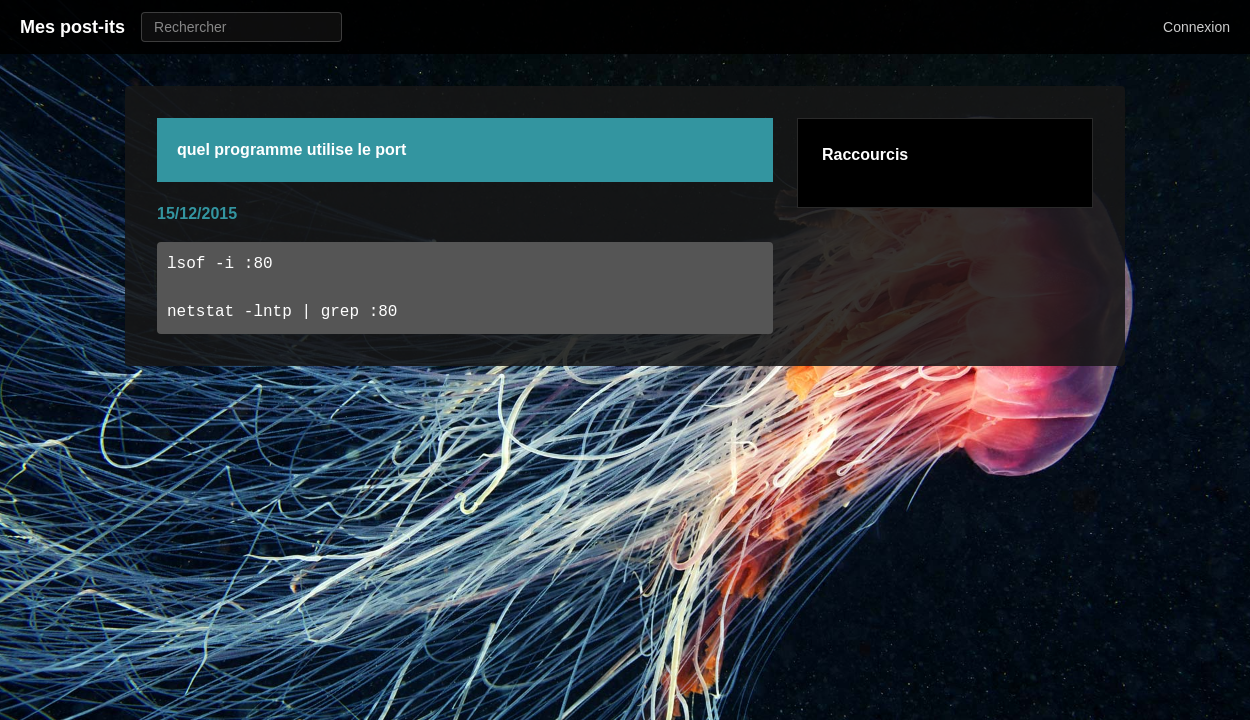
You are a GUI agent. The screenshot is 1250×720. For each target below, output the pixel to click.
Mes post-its (72, 27)
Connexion (1196, 27)
